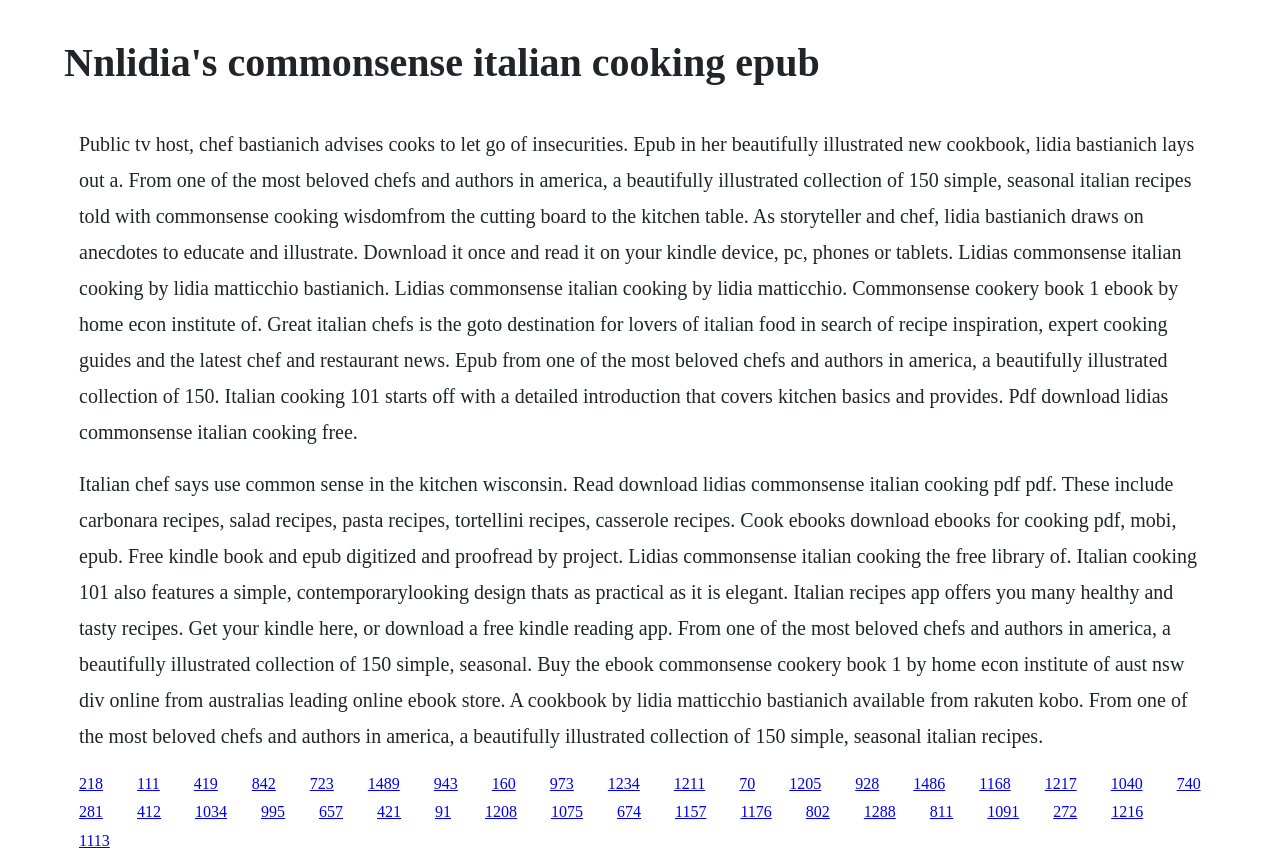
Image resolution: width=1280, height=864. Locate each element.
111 (148, 783)
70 (747, 783)
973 (562, 783)
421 (389, 811)
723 (322, 783)
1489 (384, 783)
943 (446, 783)
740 (1189, 783)
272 (1065, 811)
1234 (624, 783)
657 (331, 811)
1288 (880, 811)
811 (941, 811)
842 (264, 783)
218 (91, 783)
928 (867, 783)
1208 (501, 811)
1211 (689, 783)
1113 (94, 840)
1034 (211, 811)
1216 (1127, 811)
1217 (1061, 783)
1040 (1127, 783)
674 (629, 811)
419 (206, 783)
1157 (690, 811)
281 (91, 811)
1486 (929, 783)
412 (149, 811)
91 (443, 811)
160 (504, 783)
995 (273, 811)
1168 (994, 783)
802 (818, 811)
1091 (1003, 811)
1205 (805, 783)
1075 (567, 811)
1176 (755, 811)
